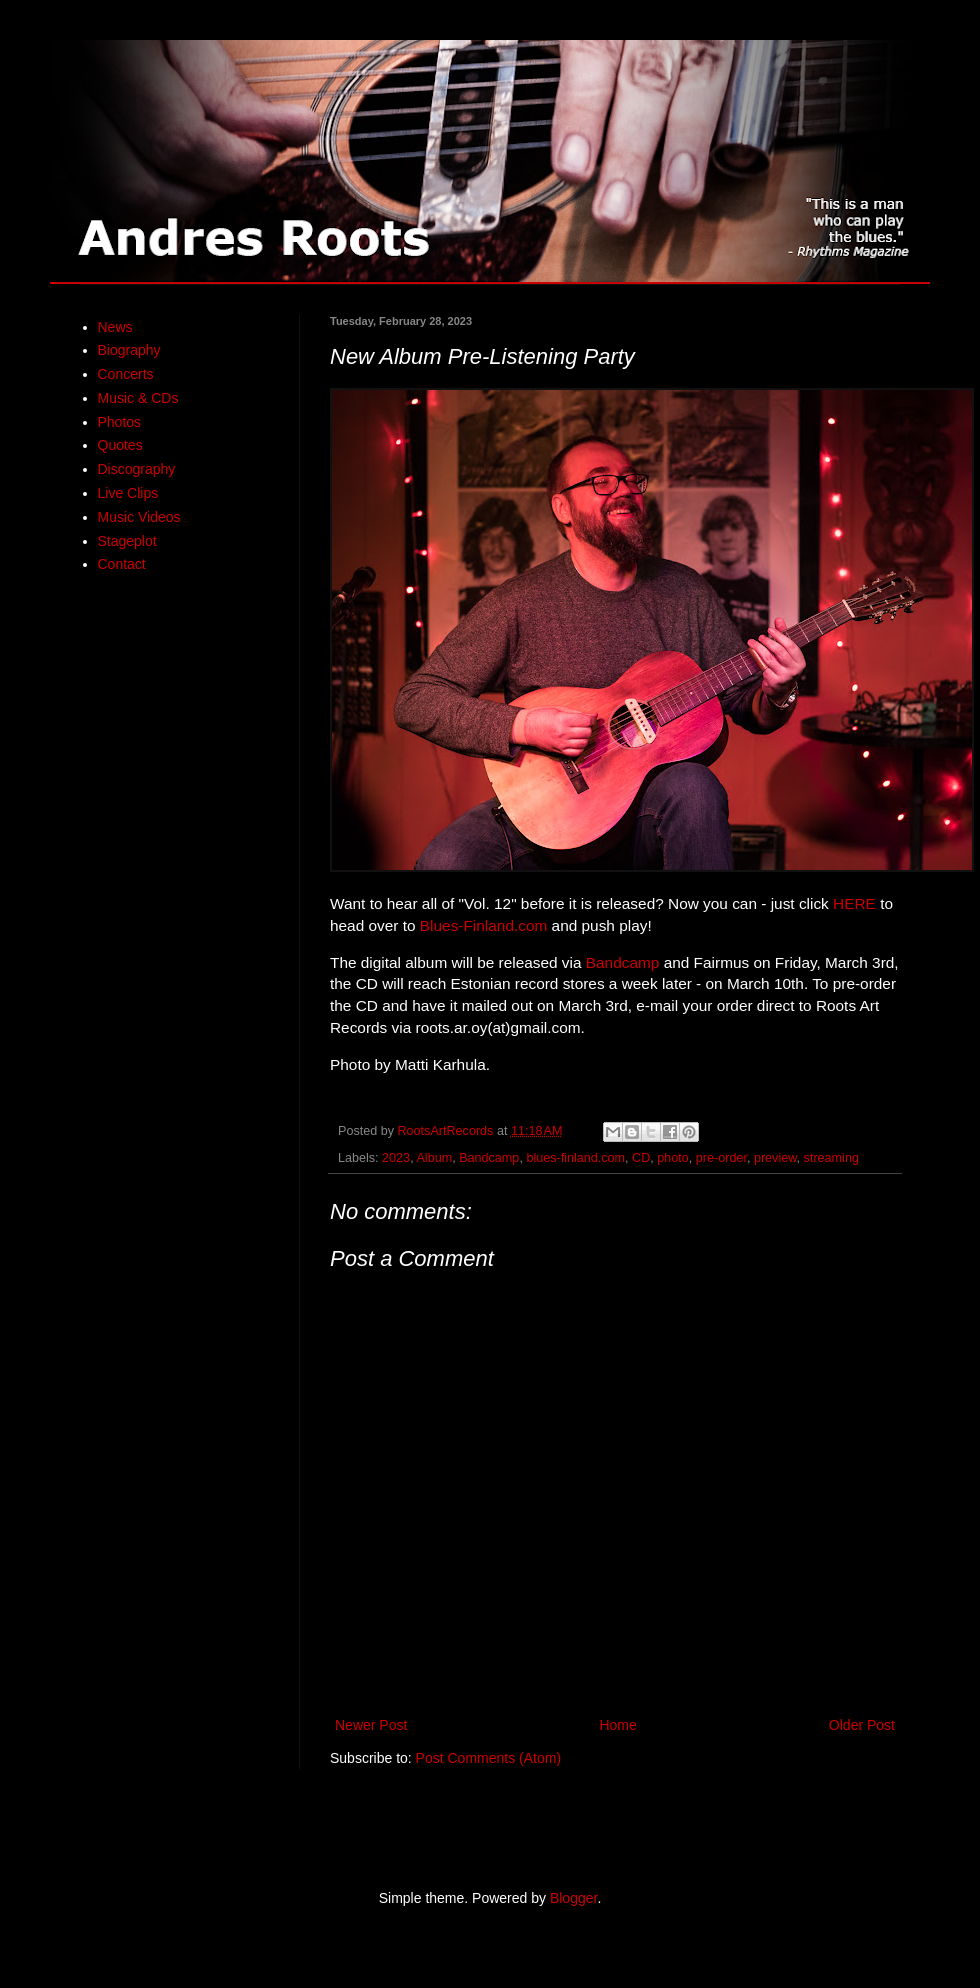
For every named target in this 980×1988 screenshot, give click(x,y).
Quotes (120, 445)
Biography (129, 350)
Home (617, 1725)
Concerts (126, 374)
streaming (831, 1158)
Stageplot (127, 541)
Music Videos (139, 517)
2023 (396, 1158)
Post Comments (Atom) (488, 1758)
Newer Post (371, 1725)
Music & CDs (138, 398)
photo (673, 1158)
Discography (137, 469)
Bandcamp (623, 962)
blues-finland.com (575, 1158)
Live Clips (128, 493)
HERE (854, 903)
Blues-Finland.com (483, 925)
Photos (120, 422)
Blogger (573, 1898)
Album (434, 1158)
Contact (122, 564)
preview (775, 1158)
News (115, 327)
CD (641, 1158)
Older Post (862, 1725)
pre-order (721, 1158)
